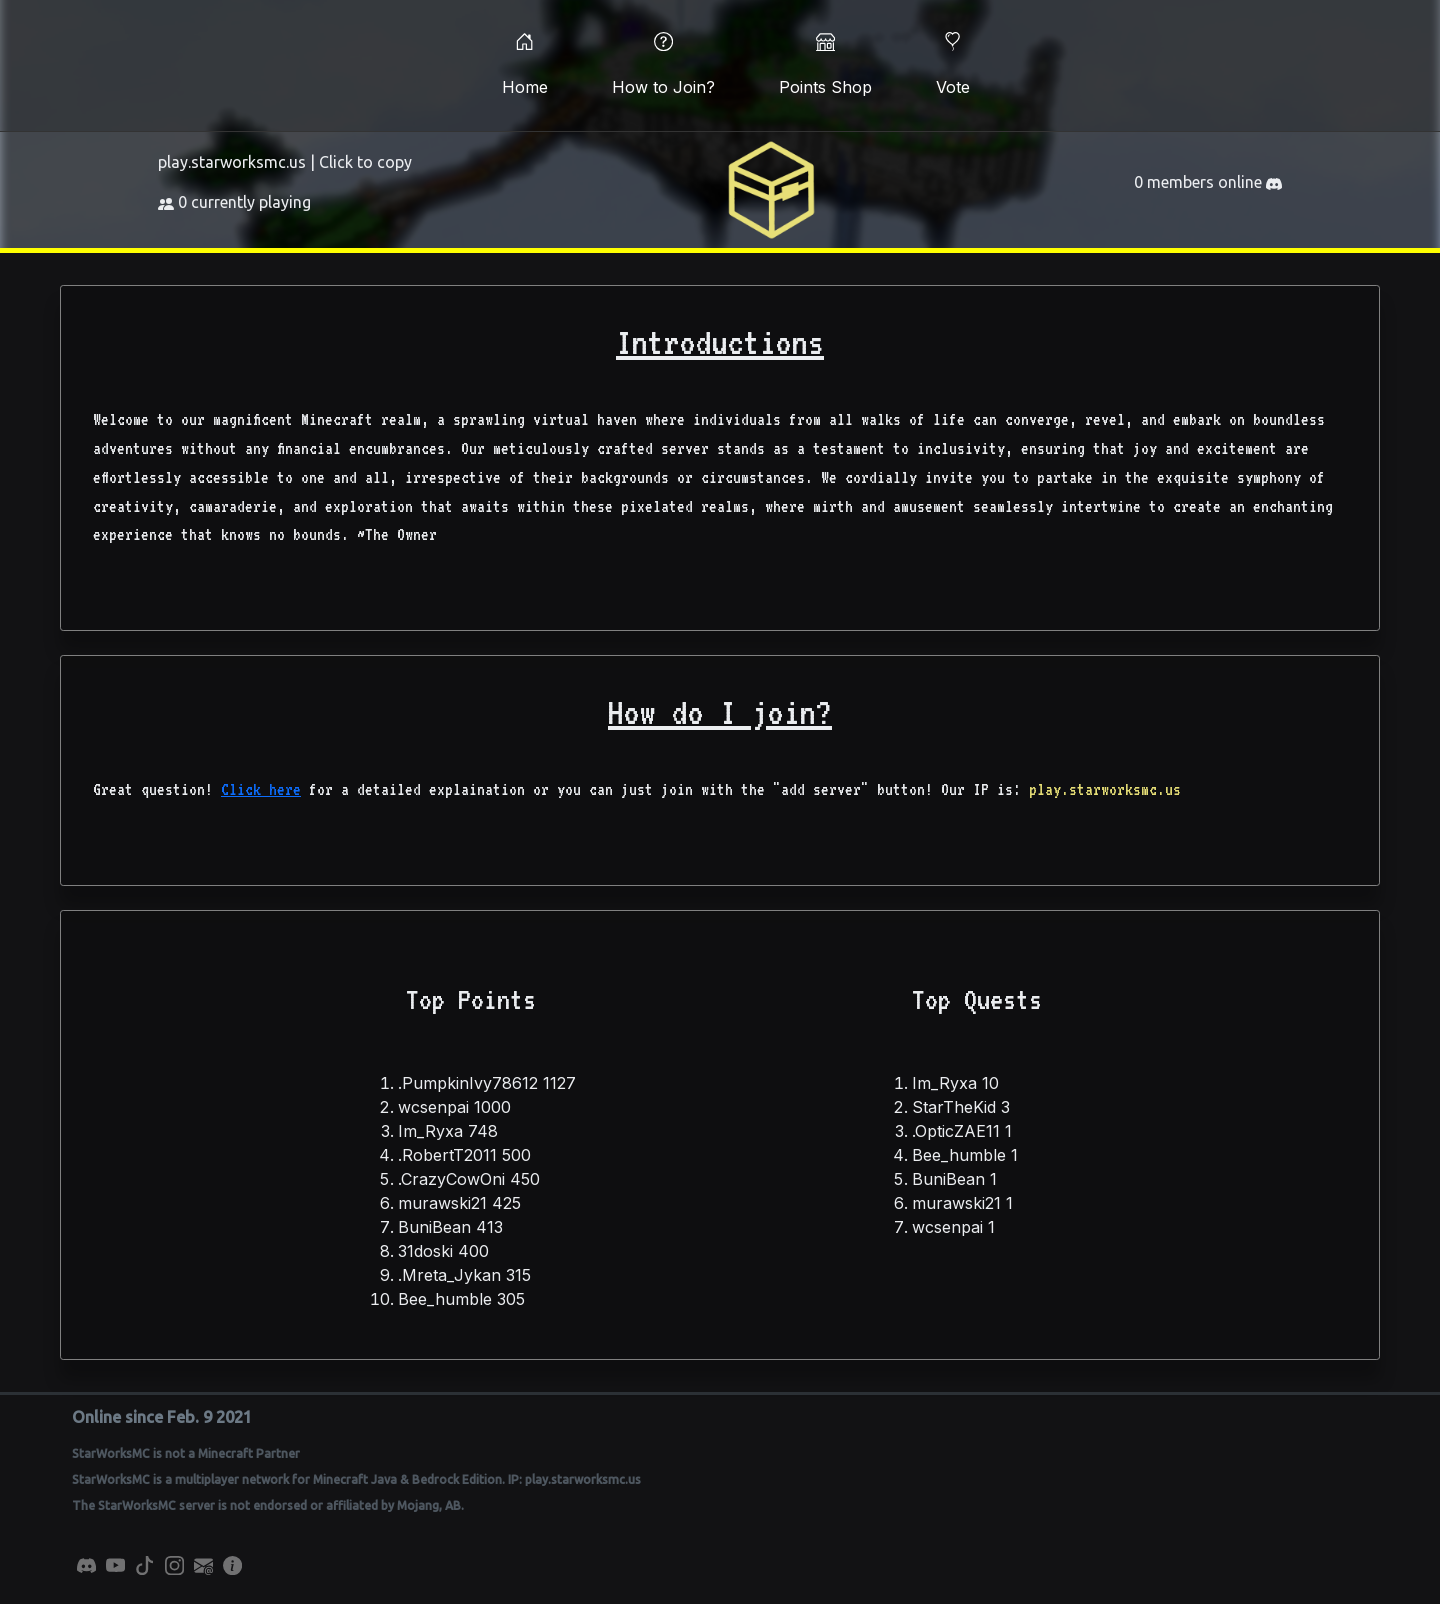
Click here (261, 789)
